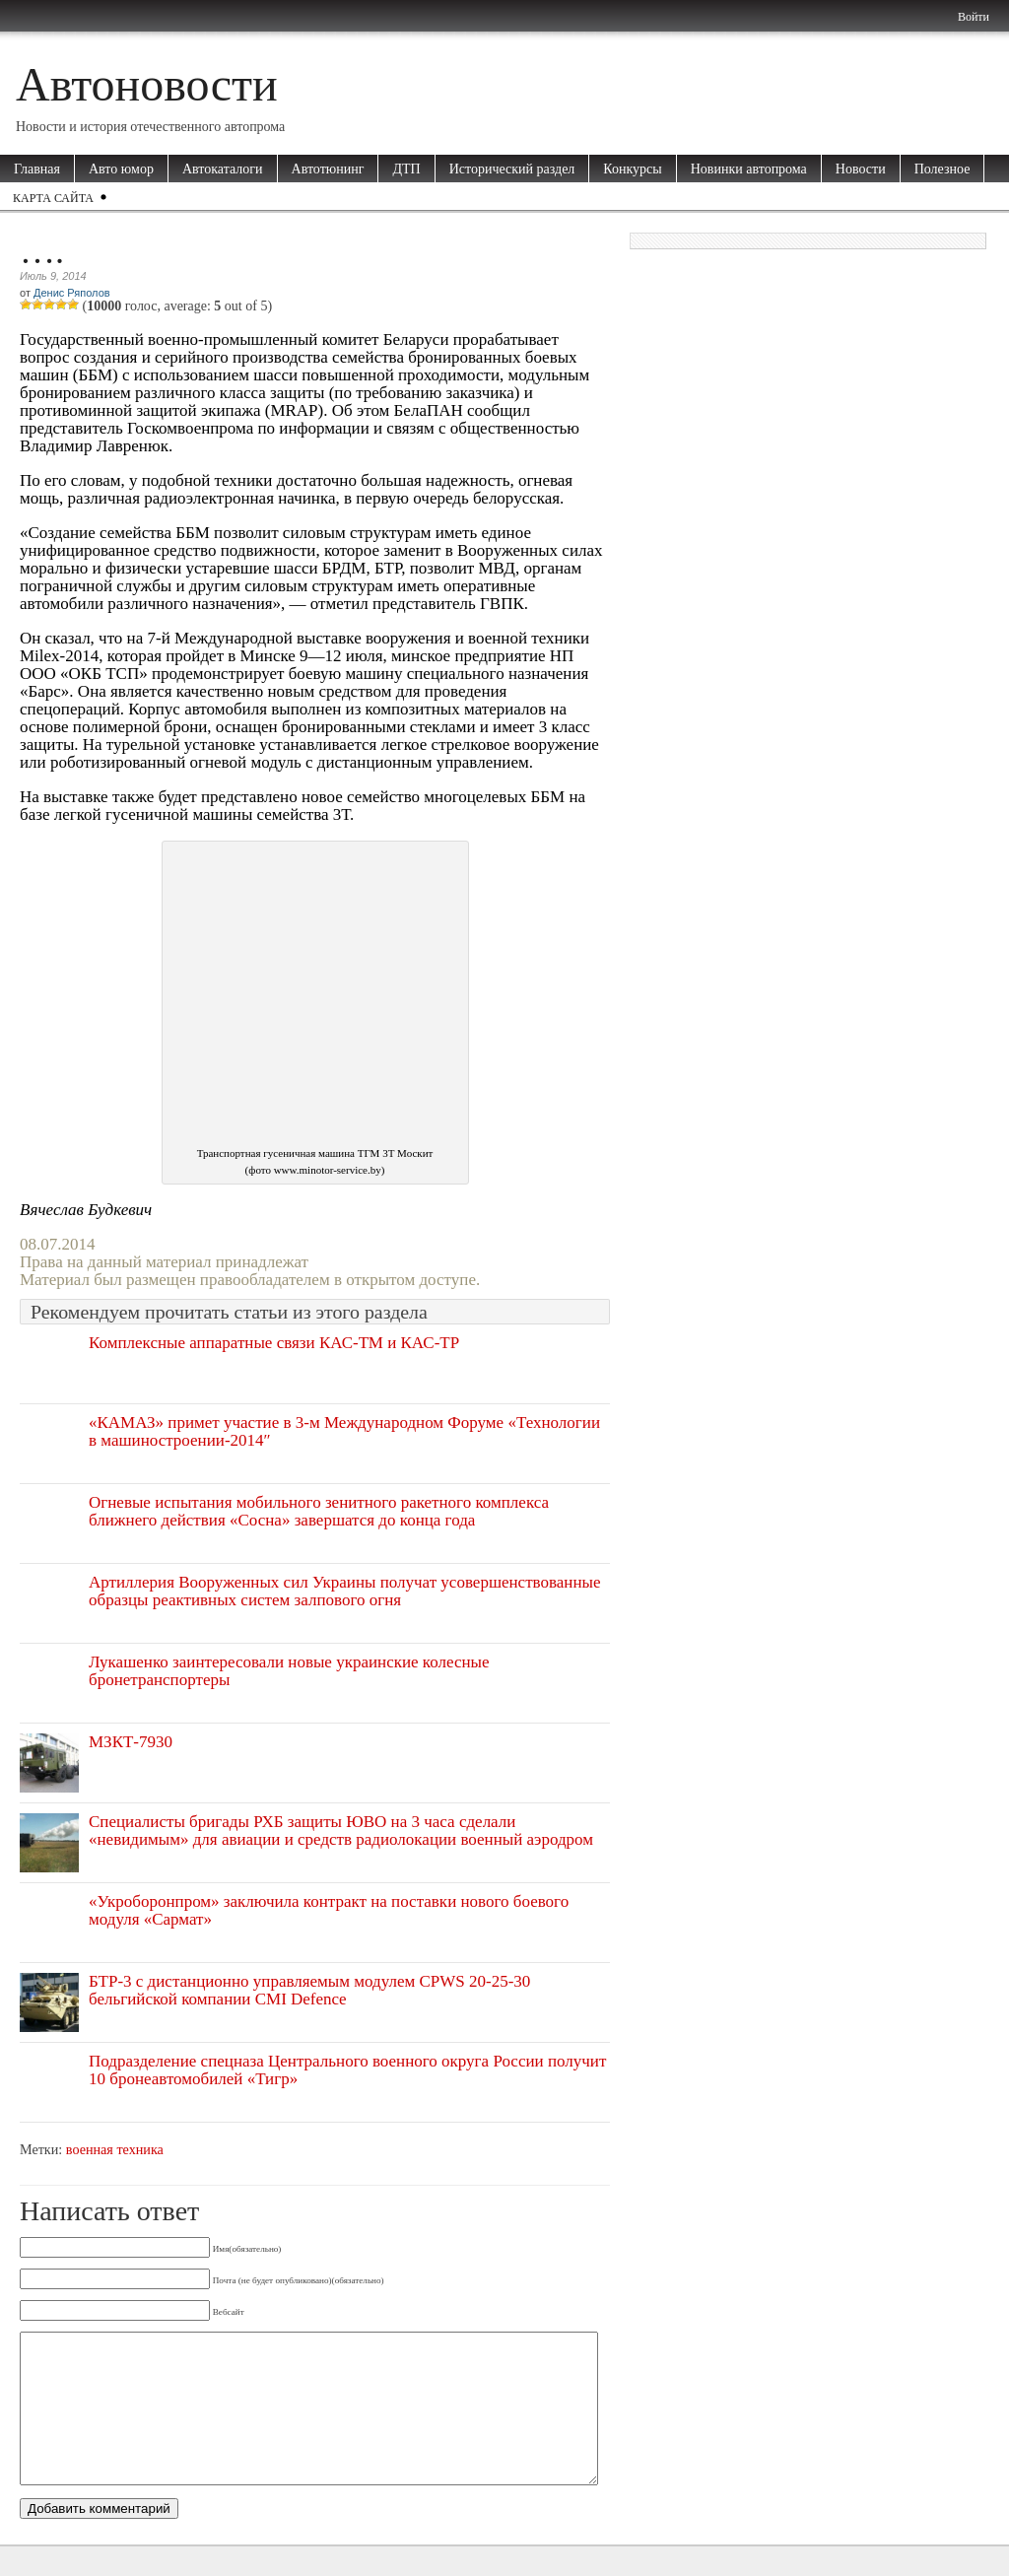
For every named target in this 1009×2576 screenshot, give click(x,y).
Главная (37, 169)
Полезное (942, 169)
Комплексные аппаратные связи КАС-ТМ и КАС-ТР (274, 1342)
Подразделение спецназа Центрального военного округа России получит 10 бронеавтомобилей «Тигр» (347, 2070)
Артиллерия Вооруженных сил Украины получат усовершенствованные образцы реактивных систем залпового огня (345, 1591)
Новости (861, 169)
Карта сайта (53, 198)
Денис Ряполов (72, 293)
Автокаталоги (222, 169)
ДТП (406, 169)
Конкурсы (632, 169)
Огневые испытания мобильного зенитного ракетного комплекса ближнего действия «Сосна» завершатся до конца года (319, 1511)
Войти (973, 17)
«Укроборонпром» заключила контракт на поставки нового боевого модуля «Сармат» (329, 1910)
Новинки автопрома (749, 169)
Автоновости (147, 84)
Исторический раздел (512, 169)
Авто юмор (121, 169)
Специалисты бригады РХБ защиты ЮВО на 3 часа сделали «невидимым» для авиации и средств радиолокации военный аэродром (341, 1830)
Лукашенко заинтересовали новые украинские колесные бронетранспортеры (289, 1671)
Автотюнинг (328, 169)
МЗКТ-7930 (130, 1741)
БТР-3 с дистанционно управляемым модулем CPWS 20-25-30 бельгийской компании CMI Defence (309, 1990)
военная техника (115, 2149)
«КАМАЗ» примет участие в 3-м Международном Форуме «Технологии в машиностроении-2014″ (344, 1431)
